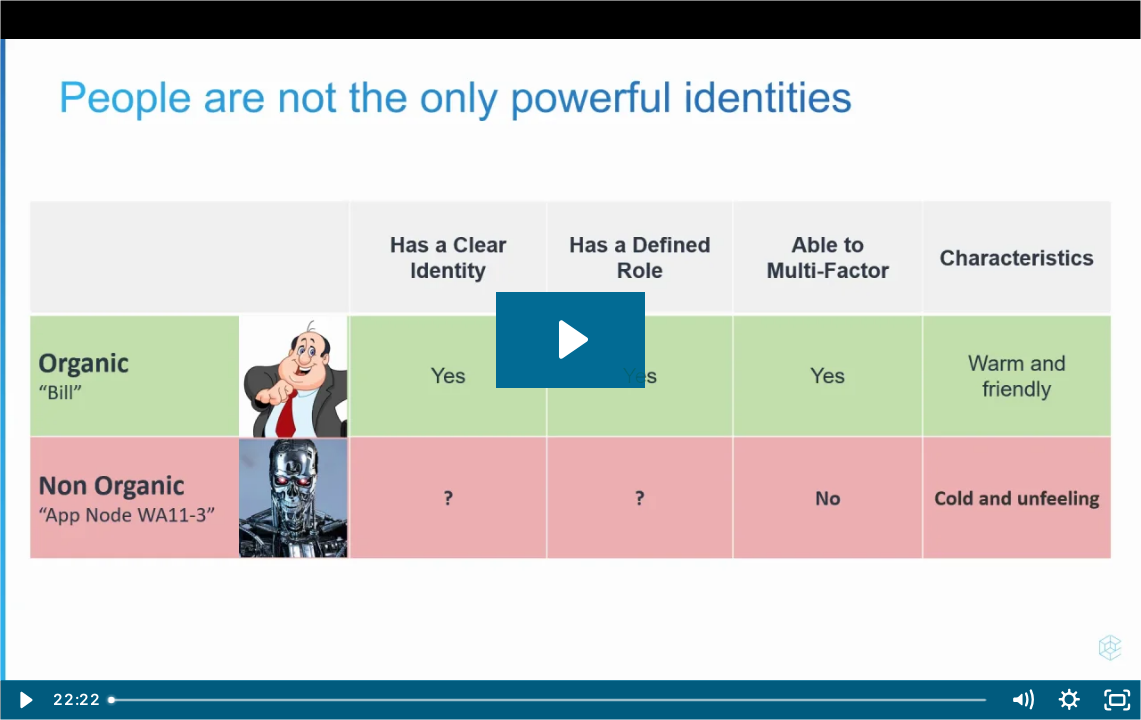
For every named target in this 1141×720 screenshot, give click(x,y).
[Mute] (1022, 700)
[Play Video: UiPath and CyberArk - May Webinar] (570, 339)
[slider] (549, 700)
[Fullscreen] (1117, 700)
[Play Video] (24, 700)
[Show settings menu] (1070, 700)
